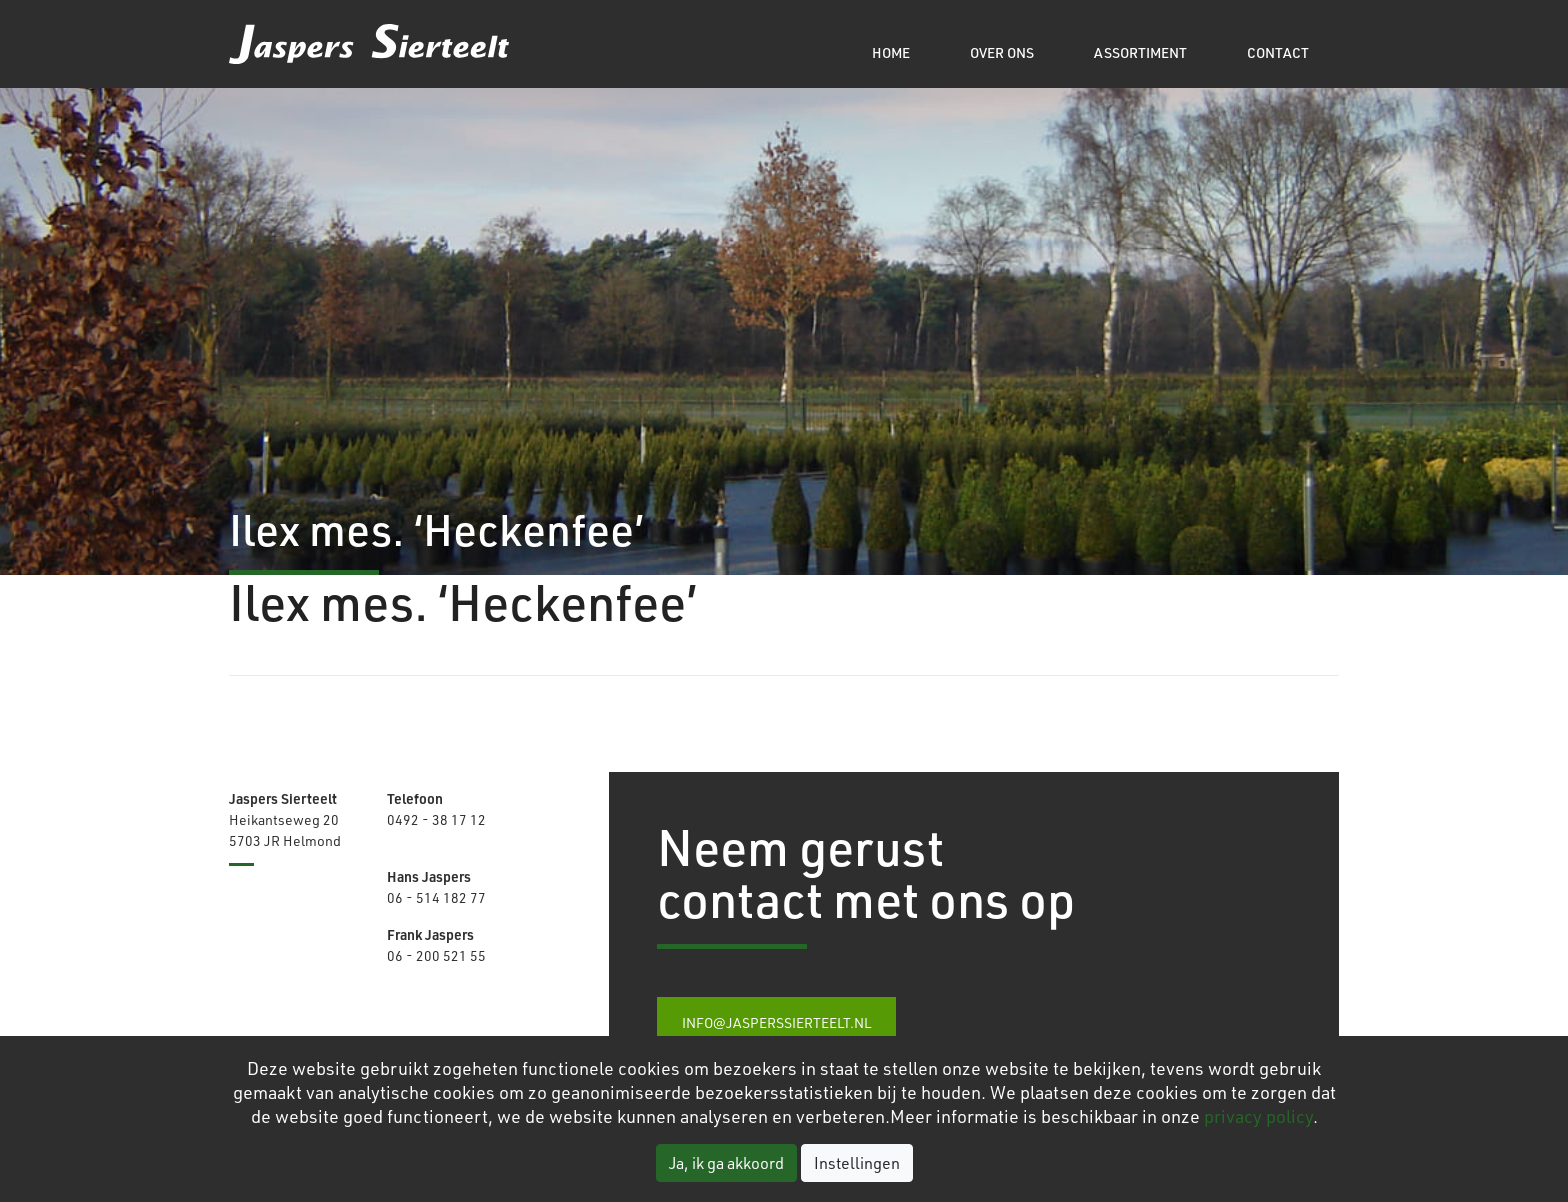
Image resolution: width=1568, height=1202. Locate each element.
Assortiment (1140, 52)
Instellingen (857, 1162)
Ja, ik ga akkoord (726, 1162)
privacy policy (1258, 1116)
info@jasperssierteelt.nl (776, 1022)
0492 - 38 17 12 (436, 819)
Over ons (1002, 52)
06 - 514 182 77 (436, 897)
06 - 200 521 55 (436, 955)
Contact (1278, 52)
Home (891, 52)
